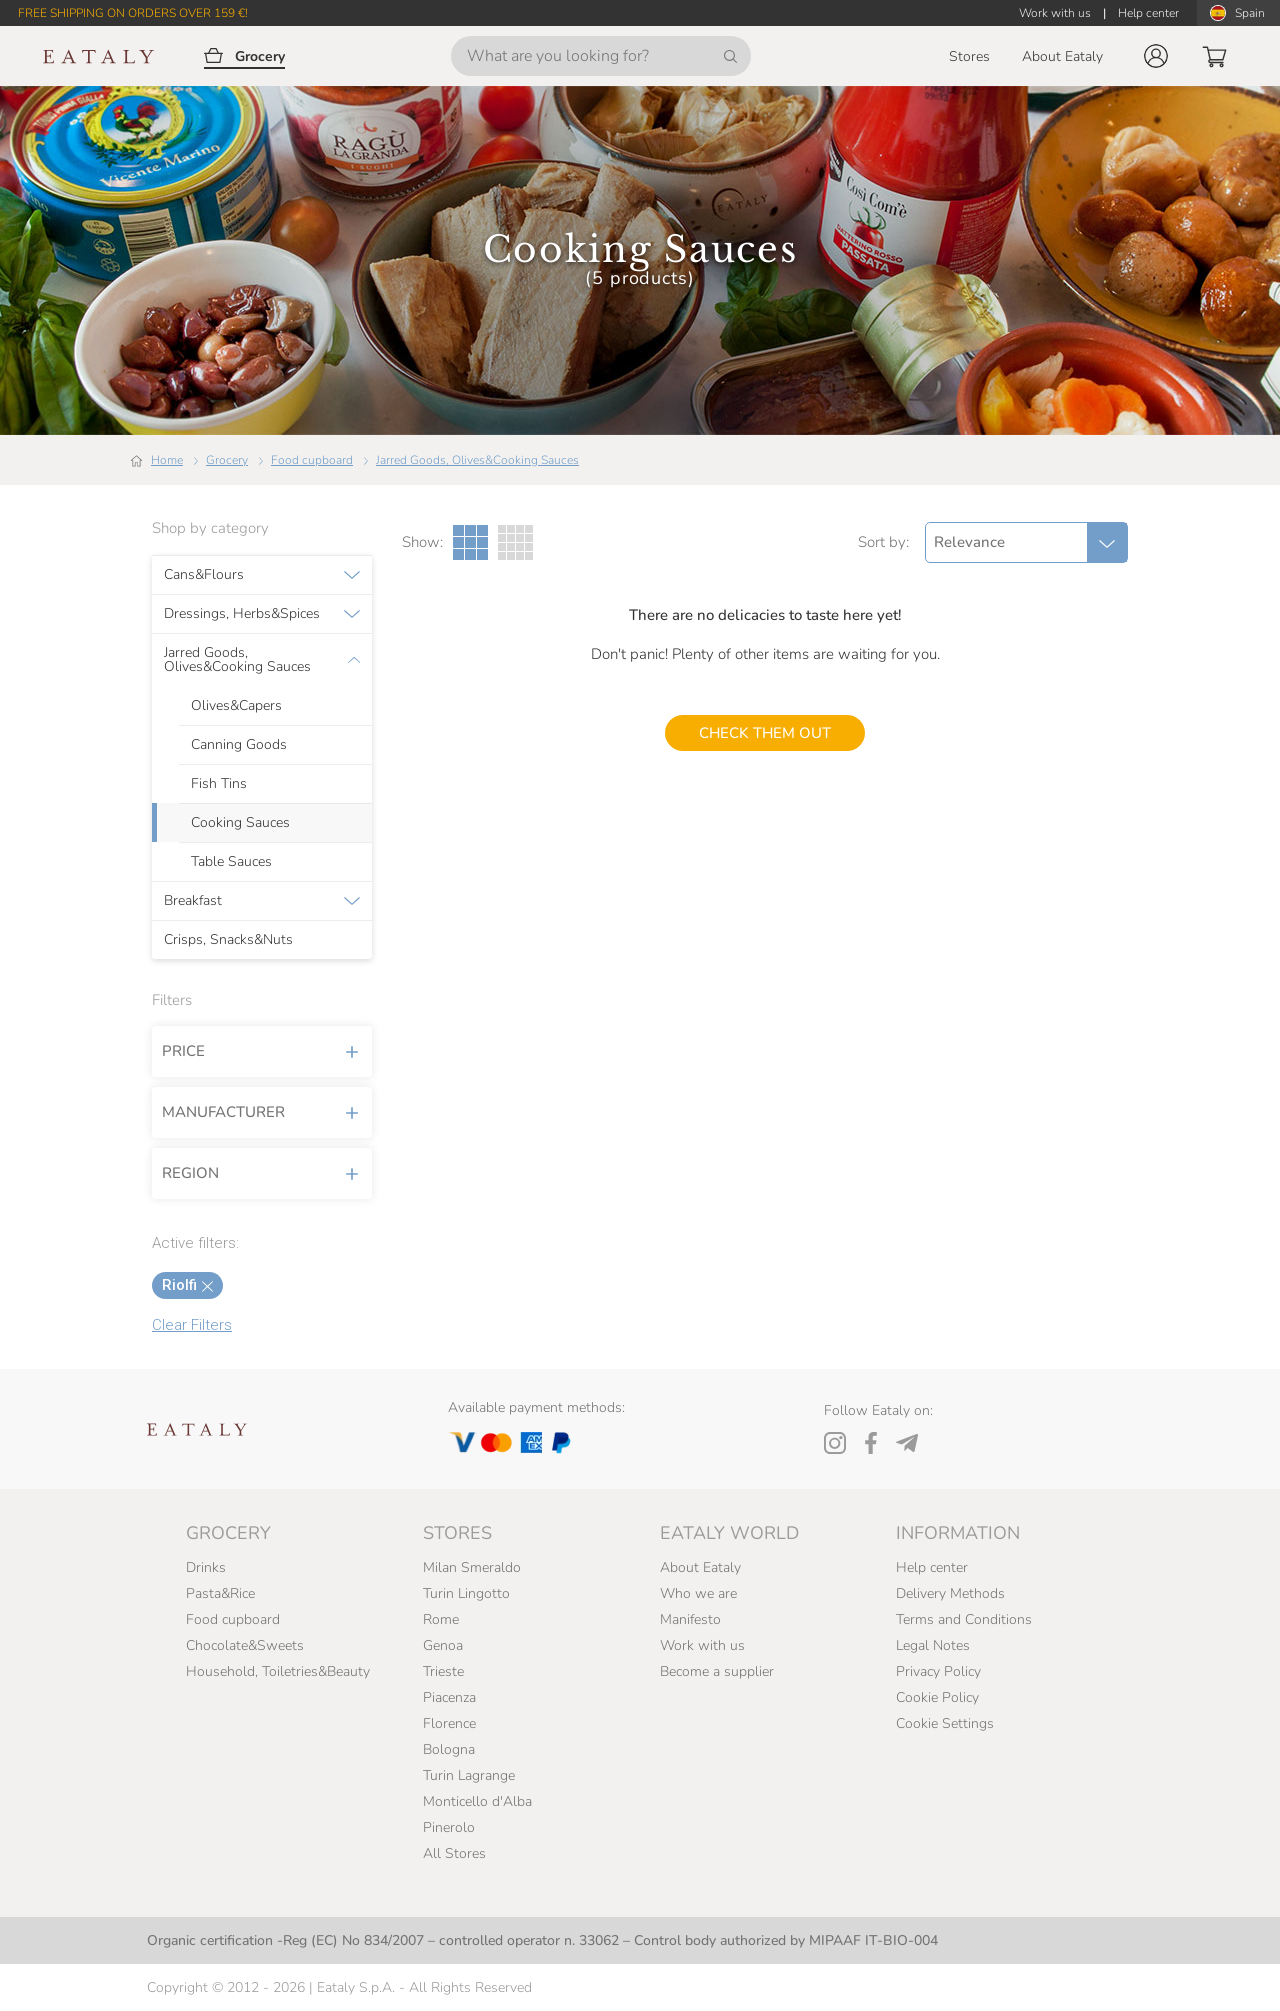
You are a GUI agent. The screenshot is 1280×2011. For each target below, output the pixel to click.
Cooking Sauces (240, 823)
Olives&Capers (236, 706)
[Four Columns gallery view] (515, 542)
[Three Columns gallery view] (470, 542)
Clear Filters (192, 1325)
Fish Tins (219, 784)
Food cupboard (312, 460)
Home (167, 460)
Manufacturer (262, 1112)
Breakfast (193, 901)
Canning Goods (239, 745)
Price (262, 1051)
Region (262, 1173)
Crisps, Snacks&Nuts (228, 940)
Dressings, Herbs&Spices (242, 614)
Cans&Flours (204, 575)
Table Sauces (231, 862)
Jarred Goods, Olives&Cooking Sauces (477, 460)
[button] (1156, 56)
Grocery (227, 460)
